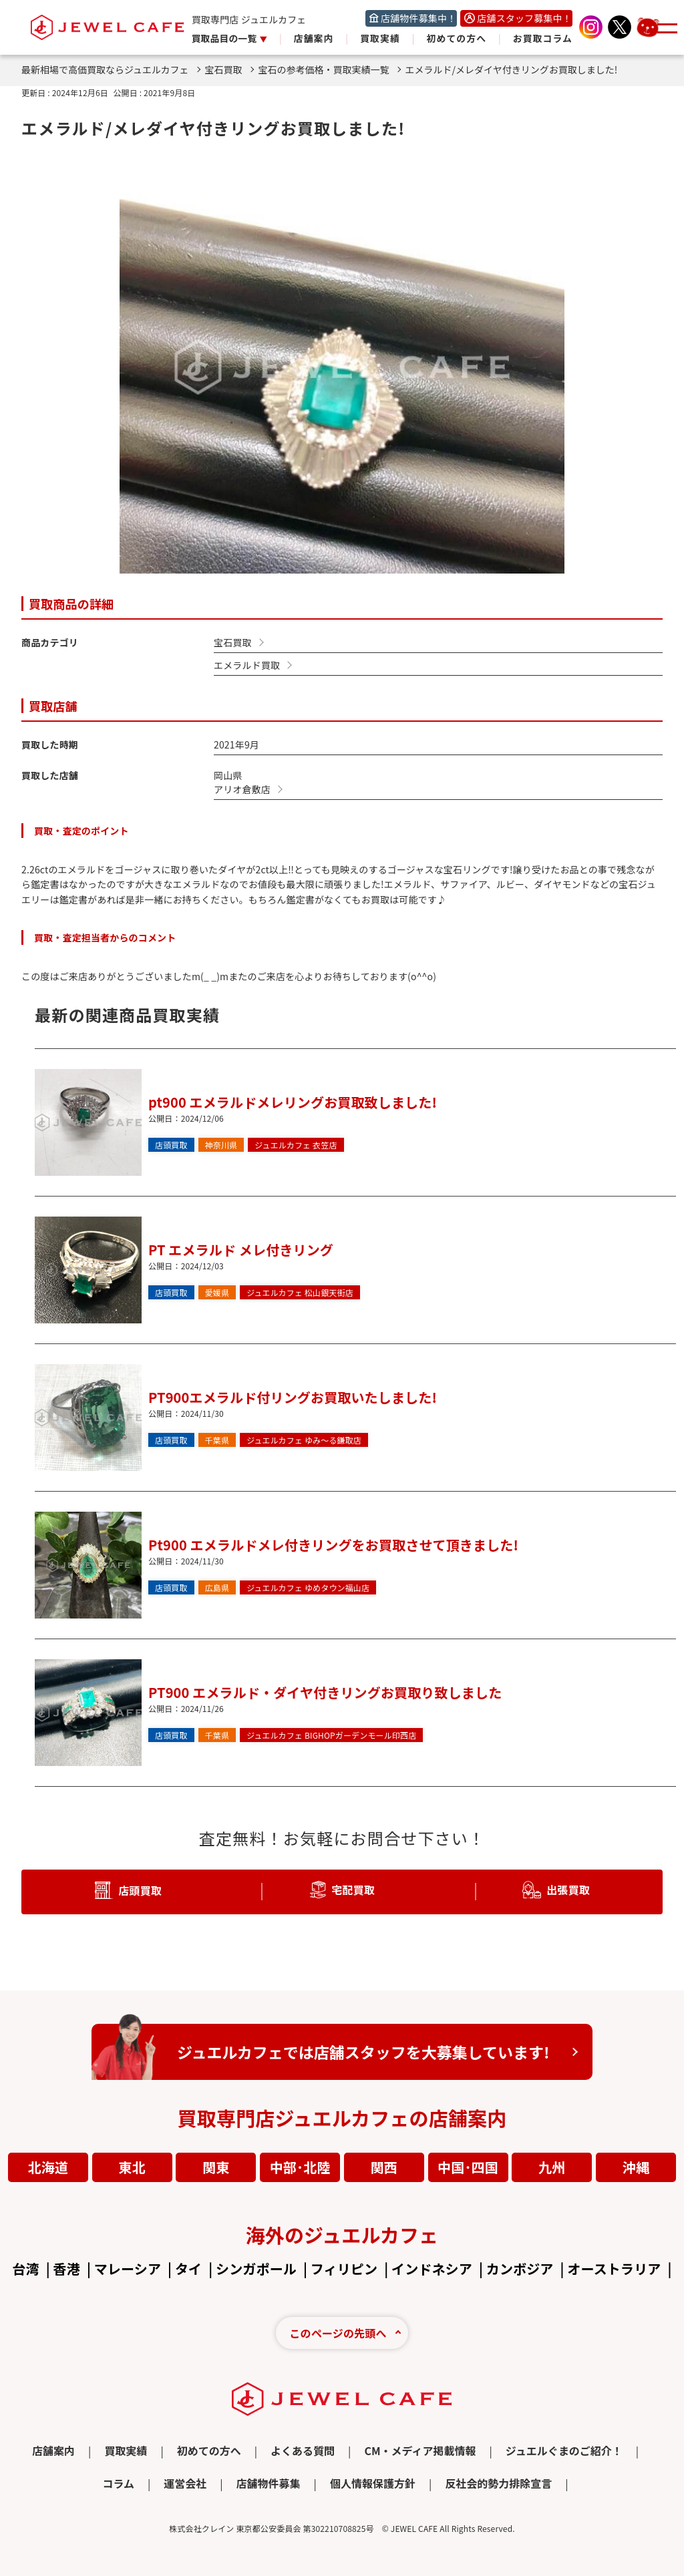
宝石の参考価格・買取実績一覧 (330, 69)
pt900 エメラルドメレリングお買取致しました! (292, 1102)
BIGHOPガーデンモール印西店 (331, 1735)
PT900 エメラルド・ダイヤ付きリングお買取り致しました (325, 1692)
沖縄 (636, 2167)
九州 (551, 2167)
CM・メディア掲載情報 (420, 2450)
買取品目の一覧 (225, 38)
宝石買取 (229, 69)
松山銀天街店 (299, 1293)
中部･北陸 (300, 2167)
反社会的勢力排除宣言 (498, 2483)
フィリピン (344, 2268)
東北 (132, 2167)
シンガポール (256, 2268)
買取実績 (380, 38)
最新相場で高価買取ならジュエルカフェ (110, 69)
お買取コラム (542, 38)
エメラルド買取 (247, 665)
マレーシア (127, 2268)
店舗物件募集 (268, 2483)
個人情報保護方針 (372, 2483)
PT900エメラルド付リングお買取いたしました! (292, 1397)
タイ (188, 2268)
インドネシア (431, 2268)
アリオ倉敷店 (242, 789)
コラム (118, 2483)
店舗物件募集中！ (418, 18)
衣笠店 (295, 1145)
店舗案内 (314, 38)
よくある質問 (303, 2450)
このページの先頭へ (337, 2333)
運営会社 (185, 2483)
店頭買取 (171, 1144)
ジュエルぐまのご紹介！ (564, 2450)
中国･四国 (468, 2167)
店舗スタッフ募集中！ (524, 18)
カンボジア (520, 2268)
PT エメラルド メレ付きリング (240, 1249)
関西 (384, 2167)
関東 (215, 2167)
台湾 (25, 2268)
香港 (66, 2268)
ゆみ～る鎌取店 (303, 1440)
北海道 (48, 2167)
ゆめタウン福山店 (307, 1588)
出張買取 (568, 1889)
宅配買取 (353, 1889)
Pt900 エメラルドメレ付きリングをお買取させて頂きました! (333, 1544)
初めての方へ (457, 38)
